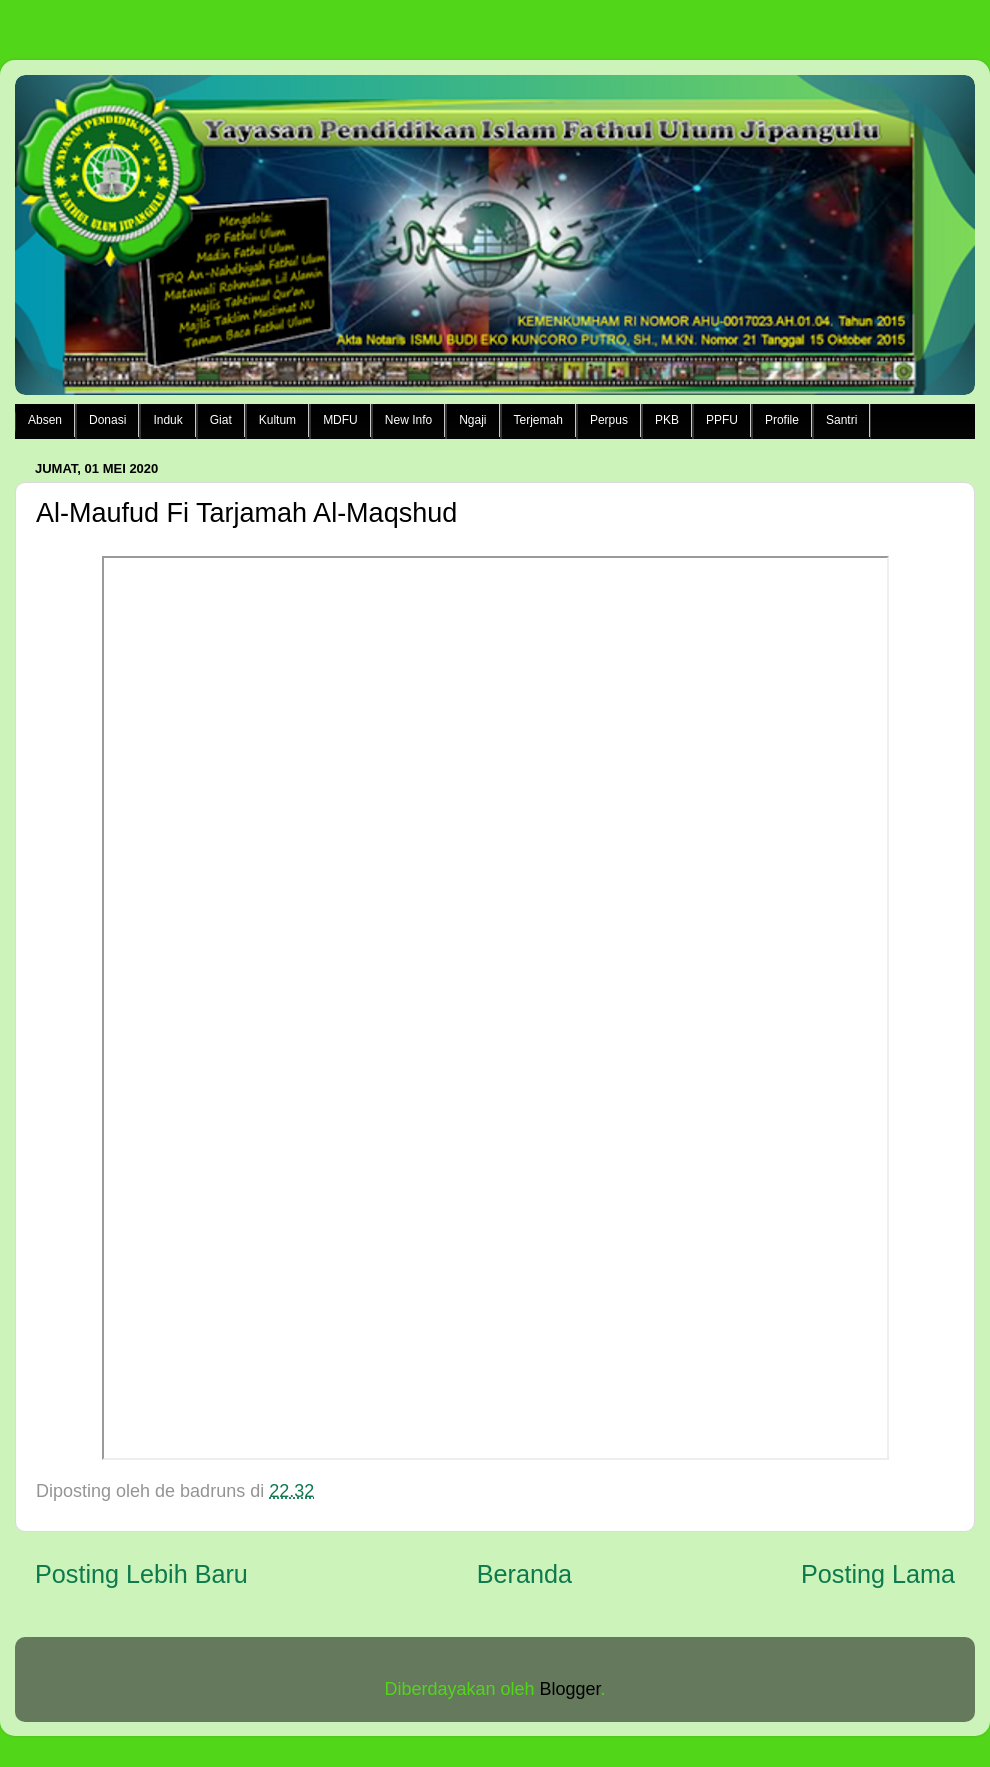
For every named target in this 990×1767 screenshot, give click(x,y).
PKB (667, 420)
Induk (167, 420)
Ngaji (472, 420)
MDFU (340, 420)
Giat (221, 420)
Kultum (277, 420)
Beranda (524, 1574)
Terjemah (538, 420)
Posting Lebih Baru (141, 1574)
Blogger (570, 1689)
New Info (408, 420)
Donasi (107, 420)
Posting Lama (878, 1574)
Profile (782, 420)
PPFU (722, 420)
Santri (841, 420)
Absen (45, 420)
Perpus (609, 420)
